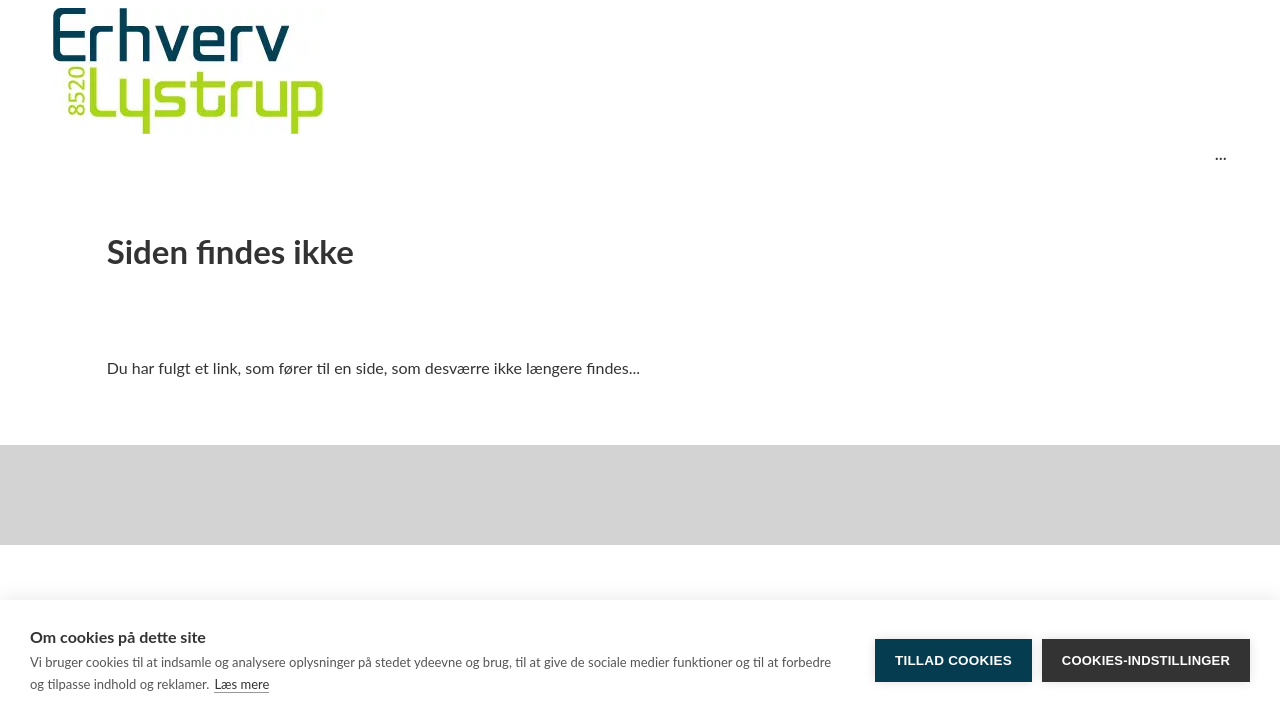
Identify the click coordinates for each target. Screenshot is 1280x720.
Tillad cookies (953, 660)
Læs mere (241, 684)
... (1221, 153)
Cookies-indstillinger (1146, 660)
